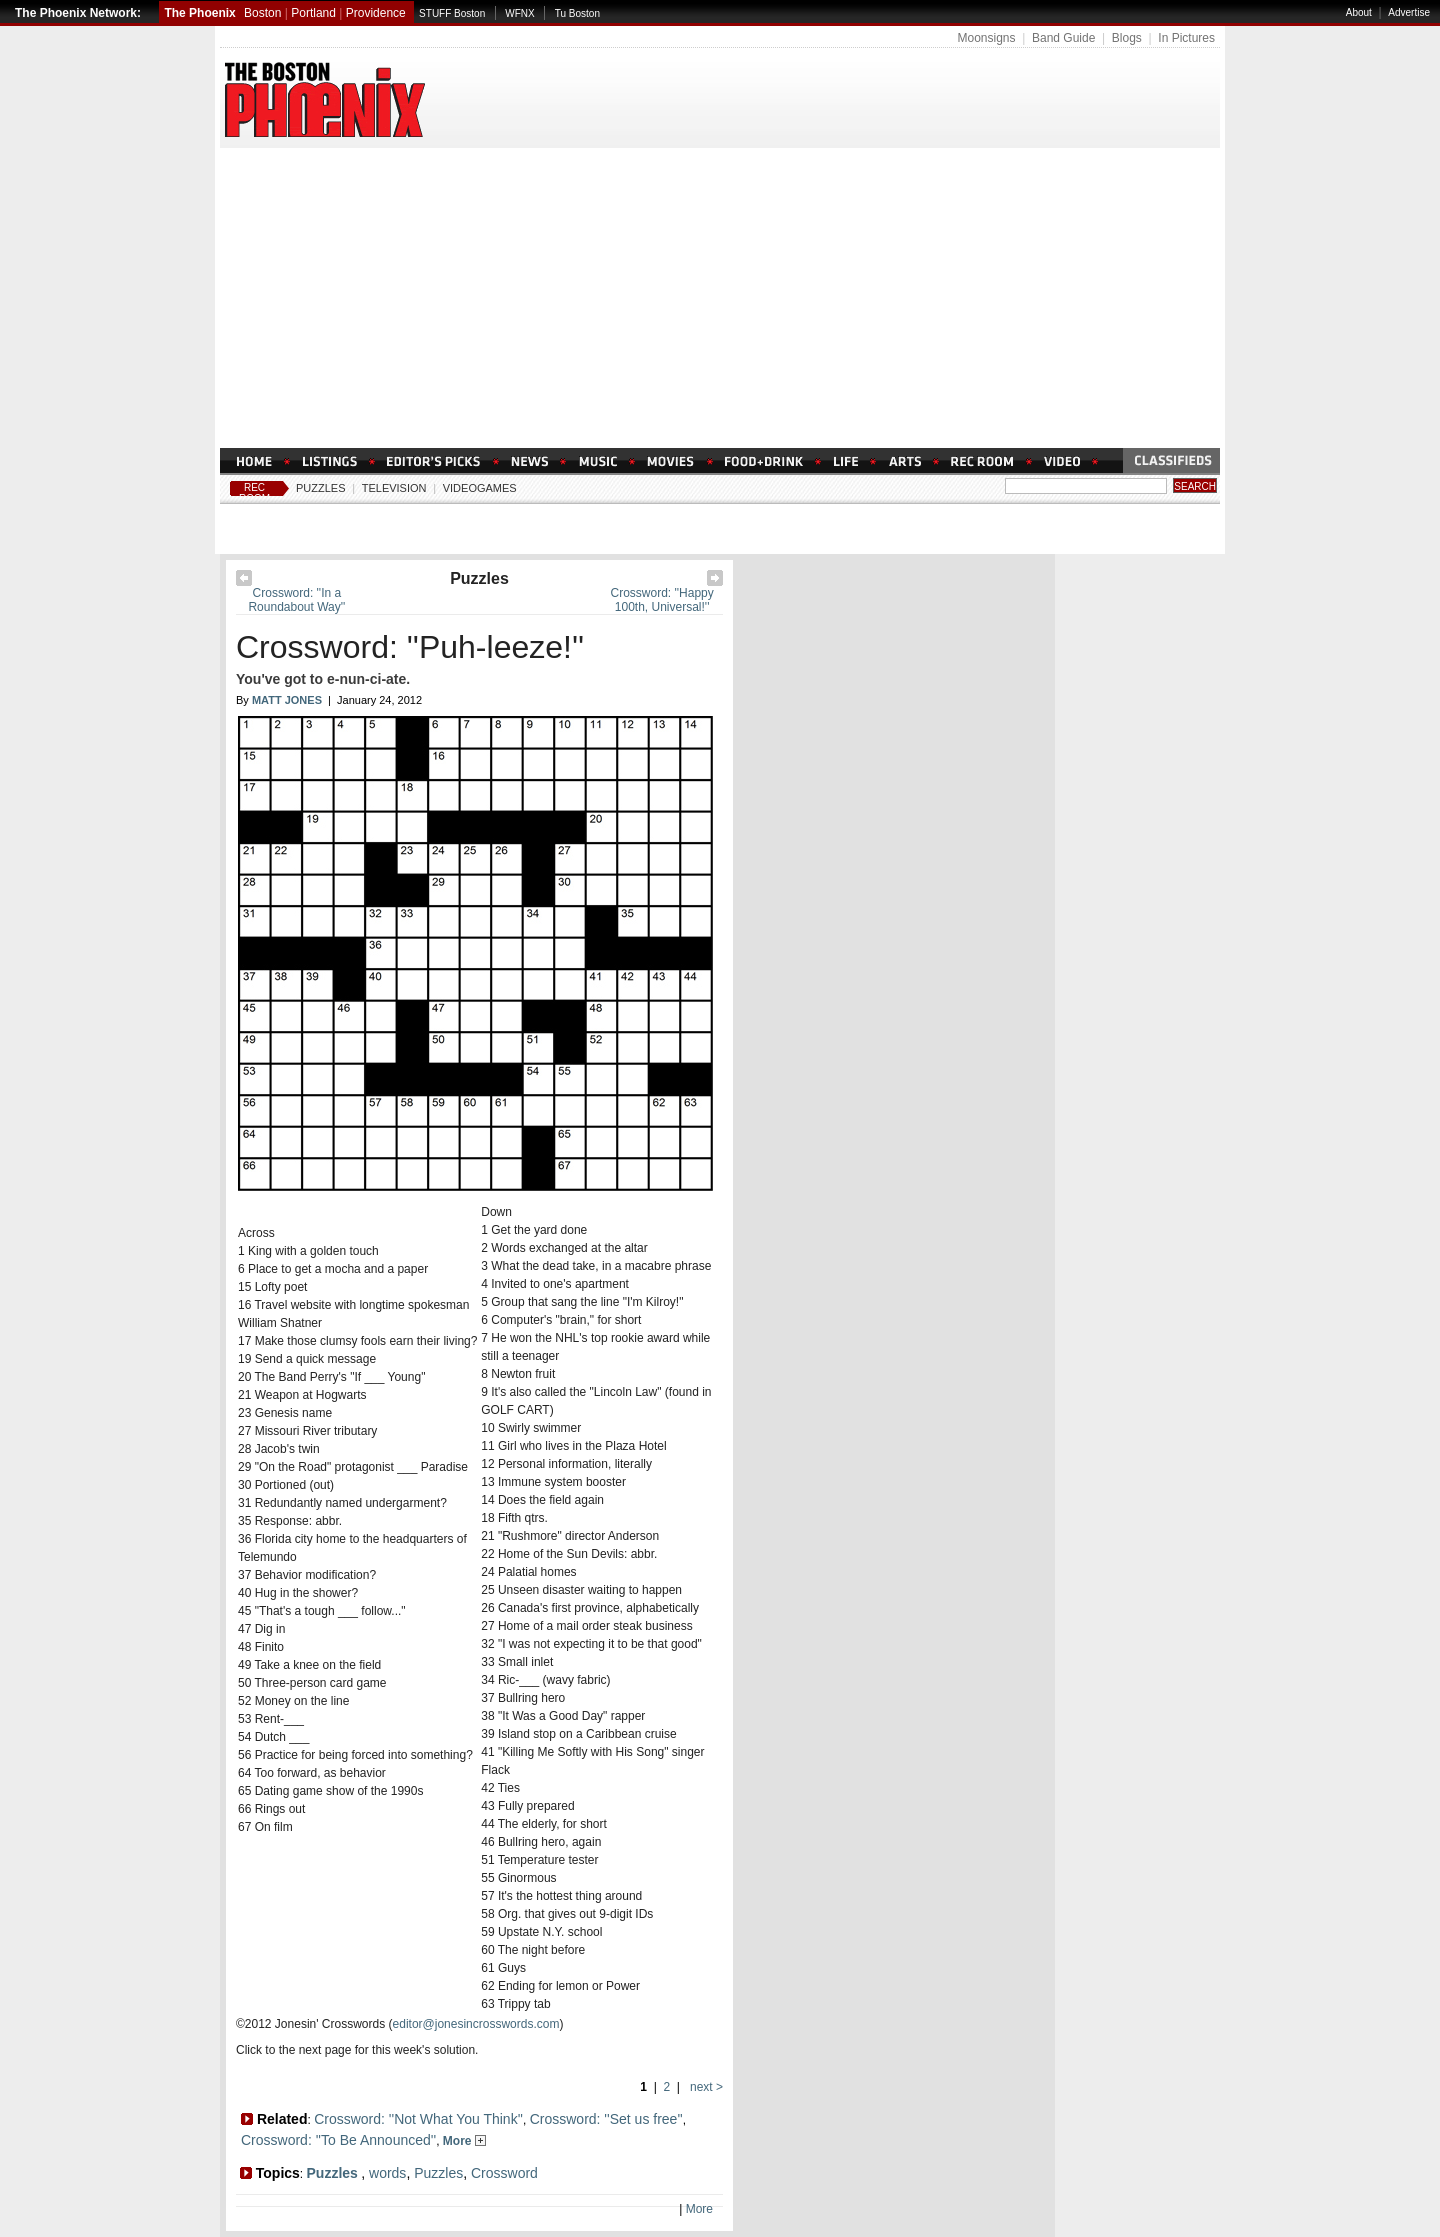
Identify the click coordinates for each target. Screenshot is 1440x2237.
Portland (313, 13)
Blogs (1127, 38)
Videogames (480, 488)
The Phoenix (199, 13)
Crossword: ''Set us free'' (606, 2119)
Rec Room (254, 493)
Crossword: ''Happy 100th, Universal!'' (661, 600)
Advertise (1409, 12)
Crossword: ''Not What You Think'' (418, 2119)
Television (394, 488)
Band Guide (1063, 38)
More (464, 2141)
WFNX (519, 13)
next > (705, 2087)
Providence (376, 13)
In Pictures (1186, 38)
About (1359, 12)
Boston (262, 13)
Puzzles (321, 488)
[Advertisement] (720, 298)
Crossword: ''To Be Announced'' (338, 2140)
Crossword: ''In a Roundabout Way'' (296, 600)
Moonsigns (986, 38)
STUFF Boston (452, 13)
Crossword (504, 2173)
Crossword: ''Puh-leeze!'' (410, 647)
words (387, 2173)
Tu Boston (577, 13)
